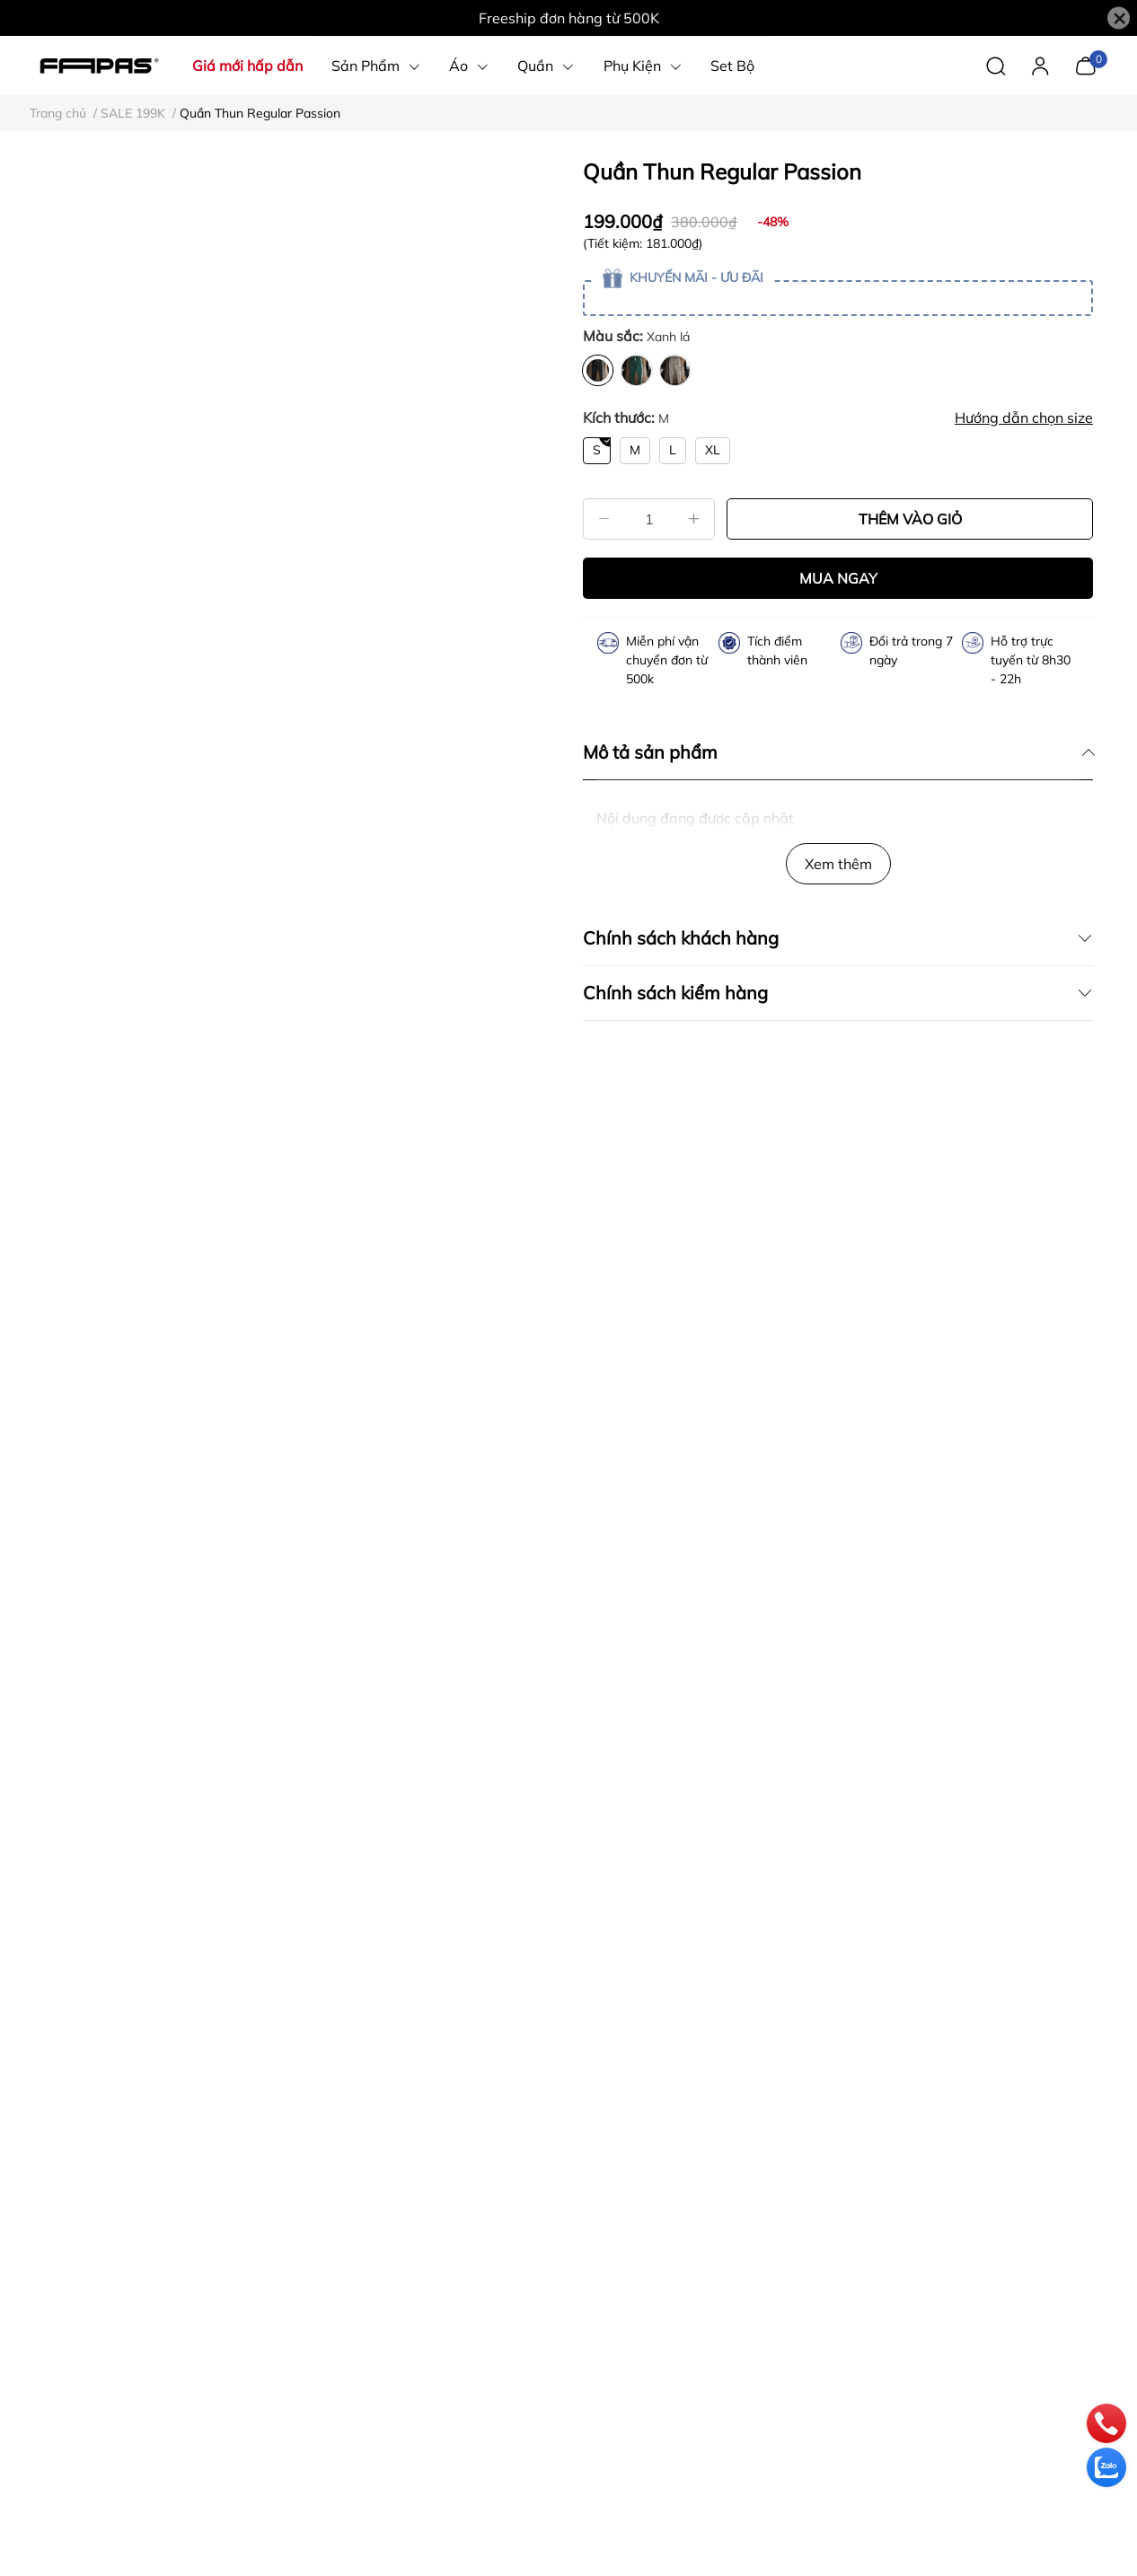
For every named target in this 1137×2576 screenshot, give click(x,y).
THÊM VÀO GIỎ (910, 519)
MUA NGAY (838, 578)
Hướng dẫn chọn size (1024, 417)
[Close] (1118, 18)
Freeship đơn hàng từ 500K (569, 18)
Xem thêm (838, 864)
